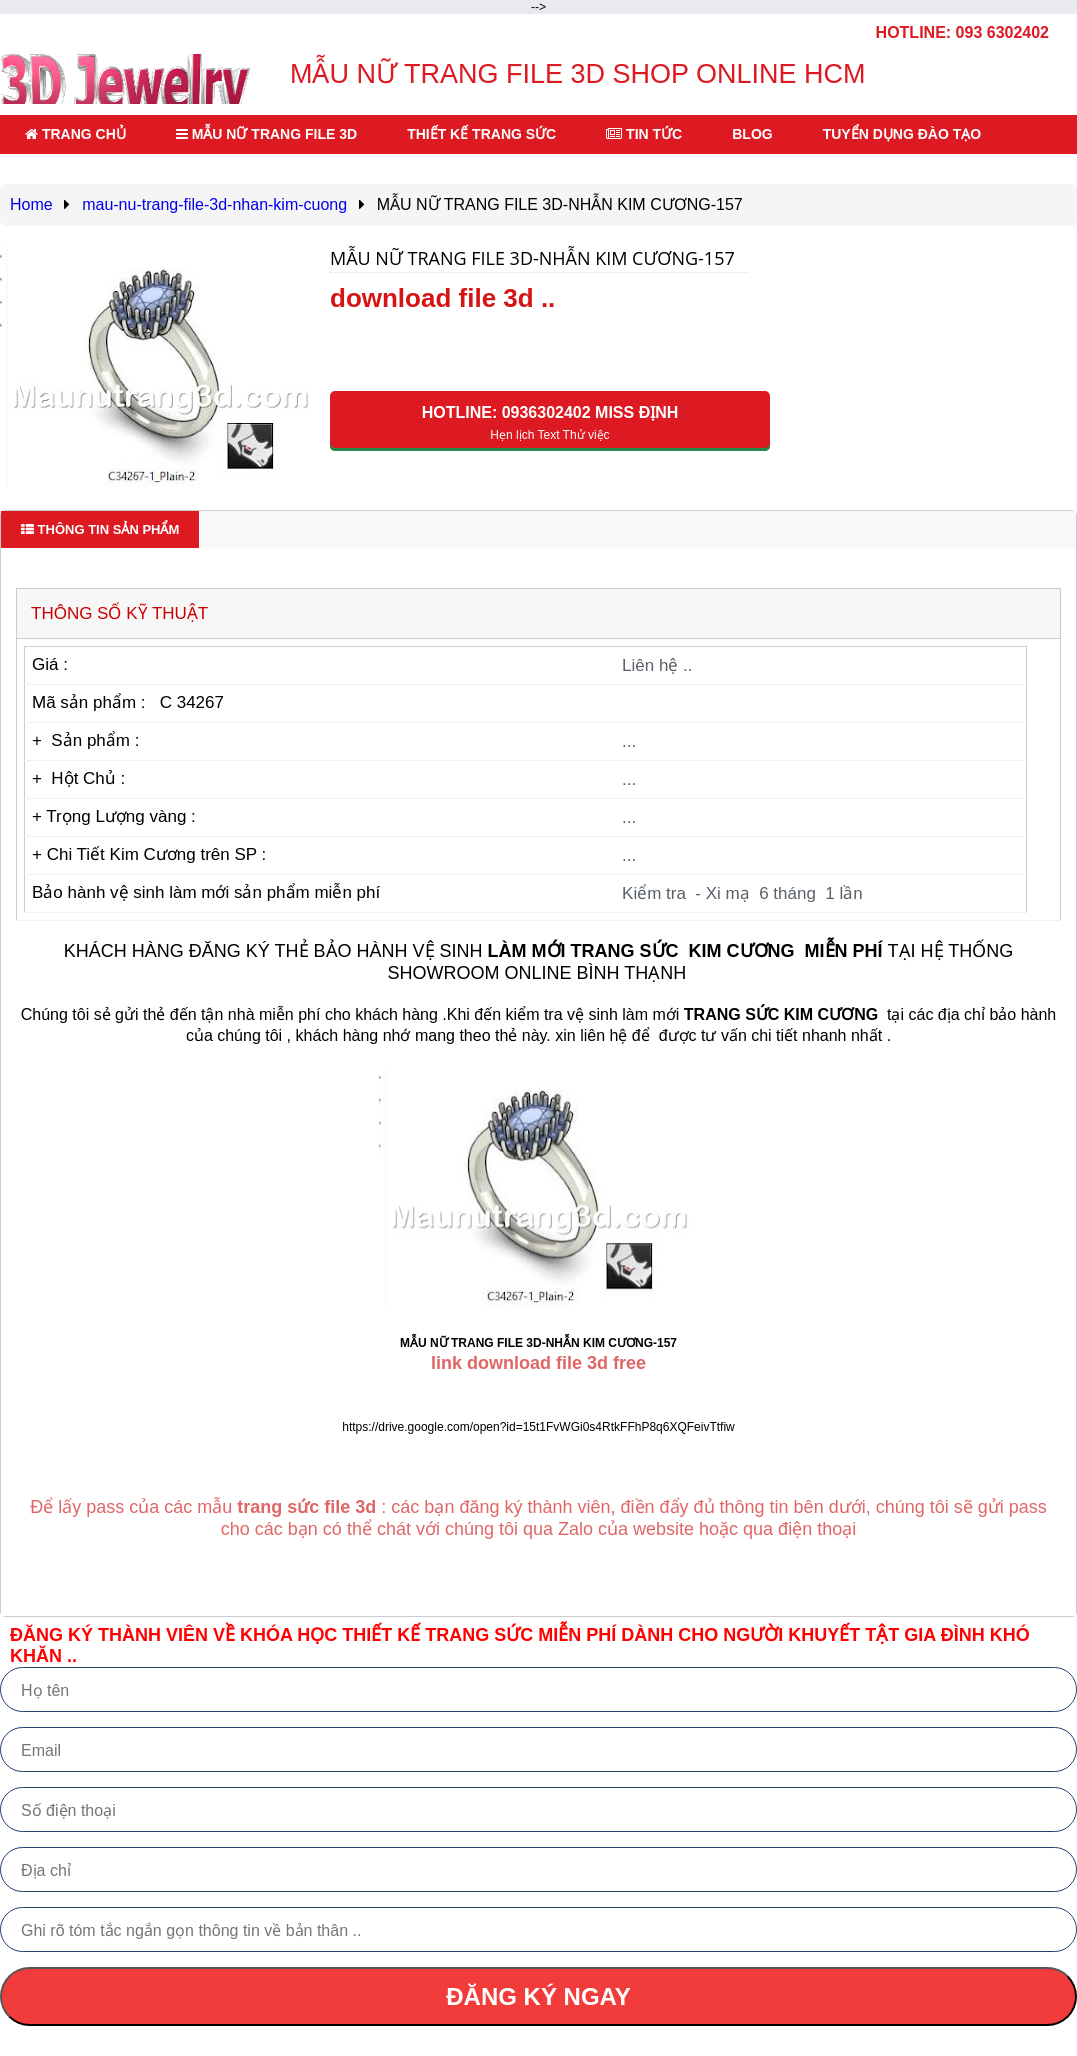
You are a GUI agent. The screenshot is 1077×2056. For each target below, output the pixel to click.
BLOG (752, 134)
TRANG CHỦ (75, 134)
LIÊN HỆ (61, 173)
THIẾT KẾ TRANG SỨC (481, 134)
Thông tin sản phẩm (100, 529)
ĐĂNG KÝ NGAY (538, 1996)
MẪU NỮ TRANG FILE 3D (266, 134)
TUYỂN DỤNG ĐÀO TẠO (902, 134)
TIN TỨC (644, 134)
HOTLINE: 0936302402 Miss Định (550, 423)
